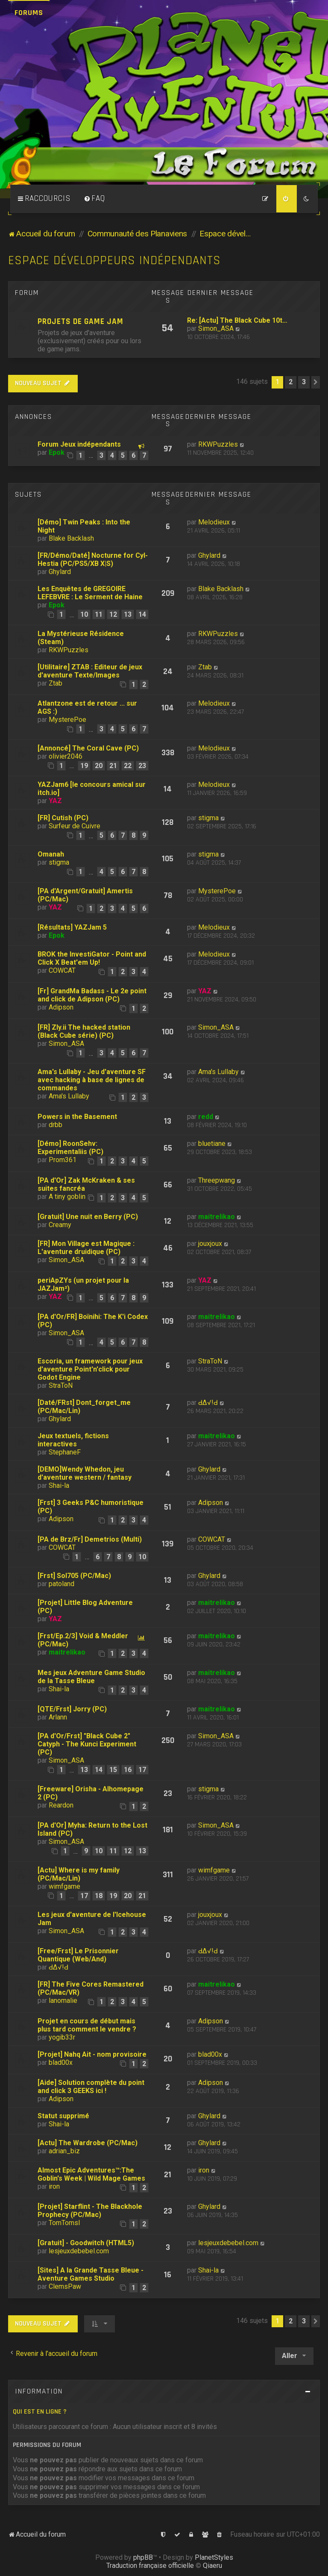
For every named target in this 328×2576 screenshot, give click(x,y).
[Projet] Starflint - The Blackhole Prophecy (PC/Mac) (90, 2210)
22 (128, 766)
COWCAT (62, 970)
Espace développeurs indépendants (114, 260)
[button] (315, 382)
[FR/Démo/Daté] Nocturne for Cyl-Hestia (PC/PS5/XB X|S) (93, 559)
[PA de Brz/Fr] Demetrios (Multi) (90, 1539)
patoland (61, 1584)
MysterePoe (67, 719)
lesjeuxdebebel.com (79, 2251)
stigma (208, 818)
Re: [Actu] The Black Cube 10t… (237, 320)
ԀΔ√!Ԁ (208, 1402)
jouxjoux (210, 1243)
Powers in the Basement (77, 1117)
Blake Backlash (71, 538)
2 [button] (291, 382)
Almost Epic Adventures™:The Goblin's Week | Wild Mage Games (91, 2174)
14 (142, 614)
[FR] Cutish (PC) (63, 818)
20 (98, 766)
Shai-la (59, 1485)
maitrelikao (216, 1217)
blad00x (61, 2062)
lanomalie (63, 2000)
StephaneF (65, 1452)
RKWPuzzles (218, 444)
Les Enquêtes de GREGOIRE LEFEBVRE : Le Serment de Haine (90, 593)
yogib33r (62, 2037)
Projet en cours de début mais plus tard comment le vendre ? (87, 2025)
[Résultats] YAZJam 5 (72, 927)
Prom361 (62, 1160)
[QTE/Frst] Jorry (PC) (72, 1709)
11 (98, 614)
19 (84, 766)
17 (142, 1770)
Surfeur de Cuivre (74, 826)
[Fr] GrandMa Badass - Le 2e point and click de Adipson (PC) (92, 995)
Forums (29, 13)
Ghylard (60, 572)
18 (98, 1896)
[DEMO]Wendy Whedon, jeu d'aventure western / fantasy (85, 1473)
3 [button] (304, 382)
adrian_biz (64, 2151)
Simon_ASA (216, 328)
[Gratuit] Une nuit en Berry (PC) (88, 1217)
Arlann (58, 1717)
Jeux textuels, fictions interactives (73, 1440)
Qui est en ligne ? (40, 2411)
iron (54, 2186)
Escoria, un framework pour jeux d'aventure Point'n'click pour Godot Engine (90, 1369)
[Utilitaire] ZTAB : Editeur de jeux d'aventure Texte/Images (90, 671)
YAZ (55, 801)
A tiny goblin (67, 1196)
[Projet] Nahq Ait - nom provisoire (92, 2054)
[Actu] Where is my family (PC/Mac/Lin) (79, 1874)
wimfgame (64, 1886)
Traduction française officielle (150, 2565)
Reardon (61, 1805)
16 (128, 1770)
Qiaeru (212, 2565)
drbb (55, 1125)
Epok (56, 452)
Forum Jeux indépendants (79, 444)
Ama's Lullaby (69, 1096)
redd (205, 1117)
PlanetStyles (214, 2557)
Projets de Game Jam (80, 321)
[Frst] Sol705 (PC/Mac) (74, 1576)
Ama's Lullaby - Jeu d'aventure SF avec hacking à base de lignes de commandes (92, 1080)
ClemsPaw (65, 2286)
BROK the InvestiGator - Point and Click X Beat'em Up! (92, 958)
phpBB (143, 2557)
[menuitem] (94, 198)
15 (113, 1770)
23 (142, 766)
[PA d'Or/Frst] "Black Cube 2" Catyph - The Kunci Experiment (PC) (87, 1744)
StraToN (61, 1385)
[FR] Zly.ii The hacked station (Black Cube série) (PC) (84, 1031)
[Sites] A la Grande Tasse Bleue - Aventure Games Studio (91, 2274)
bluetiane (212, 1143)
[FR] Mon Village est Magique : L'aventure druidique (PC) (86, 1247)
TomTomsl (64, 2223)
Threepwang (216, 1180)
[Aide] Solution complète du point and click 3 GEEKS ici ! (91, 2086)
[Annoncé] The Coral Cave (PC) (88, 748)
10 (84, 614)
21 (113, 766)
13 (128, 614)
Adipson (61, 1007)
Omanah (51, 854)
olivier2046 (65, 756)
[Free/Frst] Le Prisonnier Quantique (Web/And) (78, 1955)
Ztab (55, 683)
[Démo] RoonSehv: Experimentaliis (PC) (70, 1147)
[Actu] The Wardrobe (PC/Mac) (88, 2143)
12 (113, 614)
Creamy (60, 1225)
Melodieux (214, 522)
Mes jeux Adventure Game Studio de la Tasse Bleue (91, 1677)
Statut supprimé (63, 2116)
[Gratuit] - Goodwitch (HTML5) (86, 2243)
